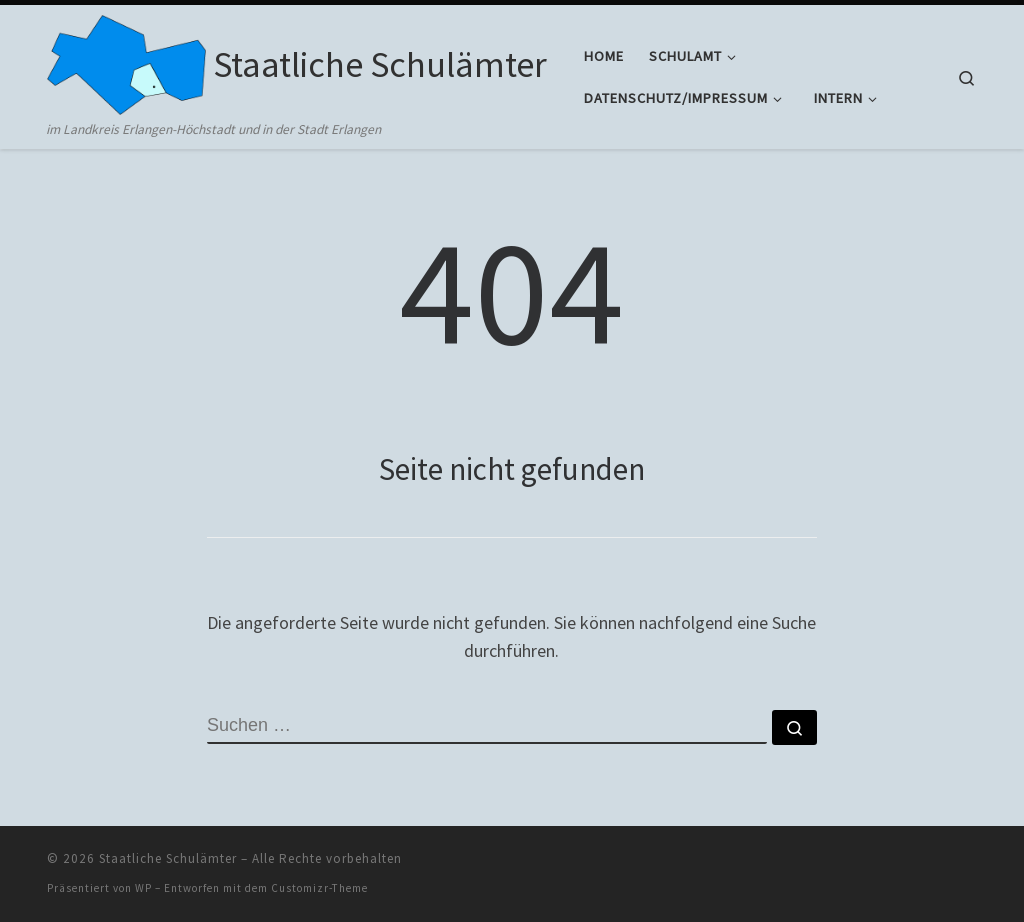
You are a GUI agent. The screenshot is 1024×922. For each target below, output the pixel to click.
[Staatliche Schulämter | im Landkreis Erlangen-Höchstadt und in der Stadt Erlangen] (126, 61)
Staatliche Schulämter (168, 858)
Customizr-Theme (319, 888)
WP (143, 888)
